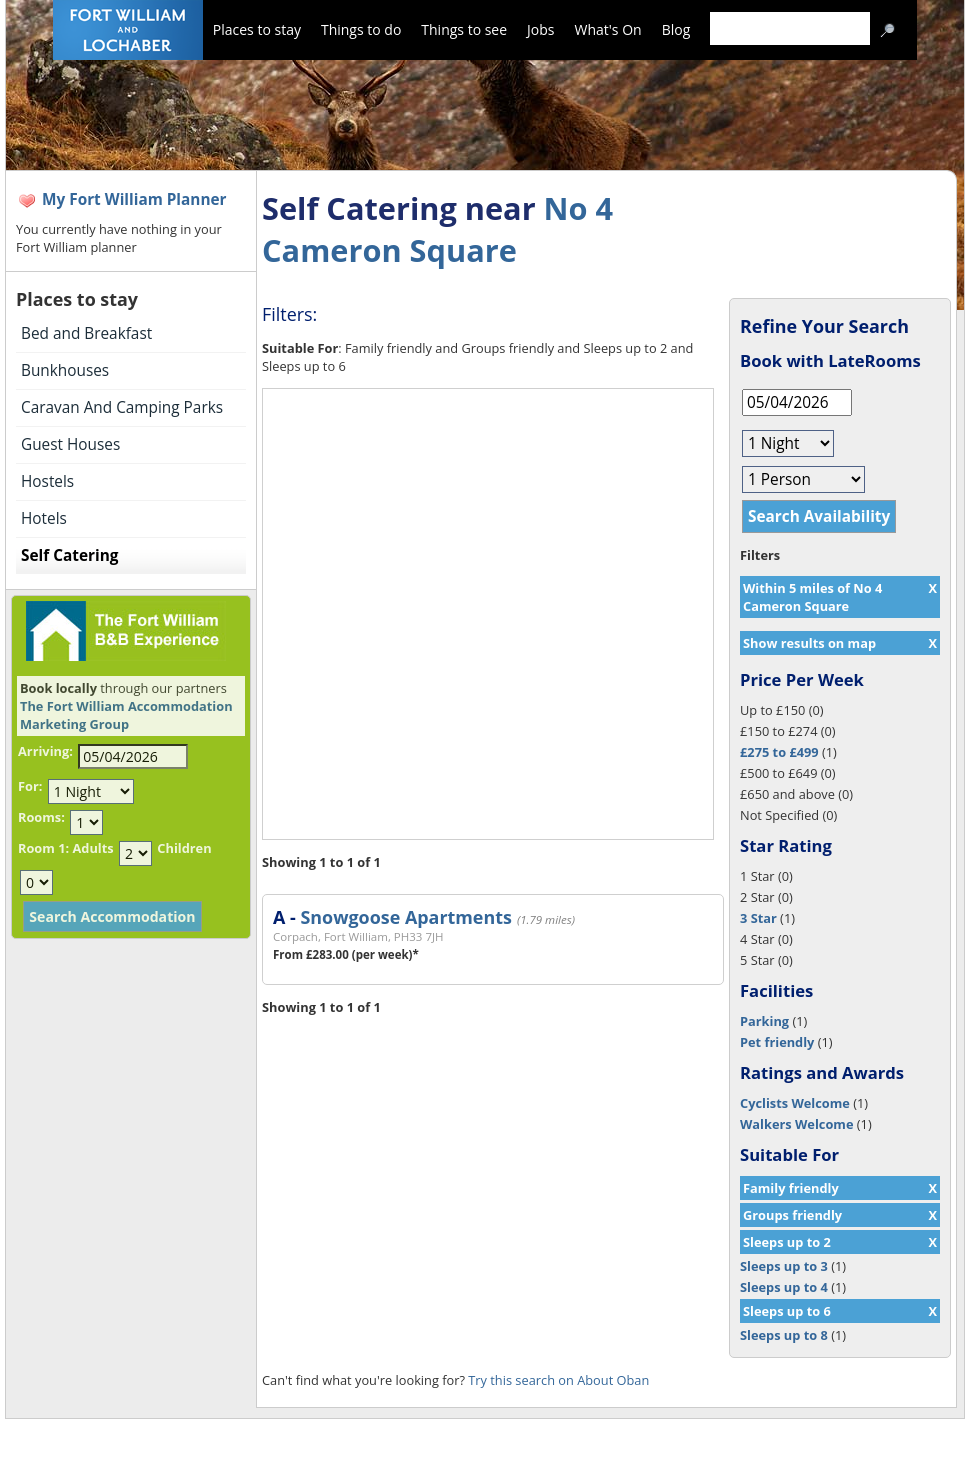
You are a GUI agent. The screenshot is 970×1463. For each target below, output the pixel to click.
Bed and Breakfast (86, 333)
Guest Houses (70, 444)
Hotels (44, 518)
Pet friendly (777, 1042)
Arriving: (45, 751)
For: (30, 786)
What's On (608, 29)
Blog (676, 29)
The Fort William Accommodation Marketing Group (126, 715)
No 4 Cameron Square (437, 229)
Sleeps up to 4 (784, 1287)
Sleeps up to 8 (784, 1335)
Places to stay (257, 29)
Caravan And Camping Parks (122, 407)
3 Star (758, 918)
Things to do (361, 29)
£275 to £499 (779, 752)
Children (184, 848)
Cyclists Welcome (795, 1103)
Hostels (47, 481)
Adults (92, 848)
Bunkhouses (65, 370)
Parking (764, 1021)
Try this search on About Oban (558, 1380)
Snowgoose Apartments (405, 917)
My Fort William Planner (134, 199)
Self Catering (69, 555)
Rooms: (41, 817)
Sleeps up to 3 (784, 1266)
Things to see (464, 29)
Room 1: (43, 848)
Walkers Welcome (796, 1124)
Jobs (540, 29)
